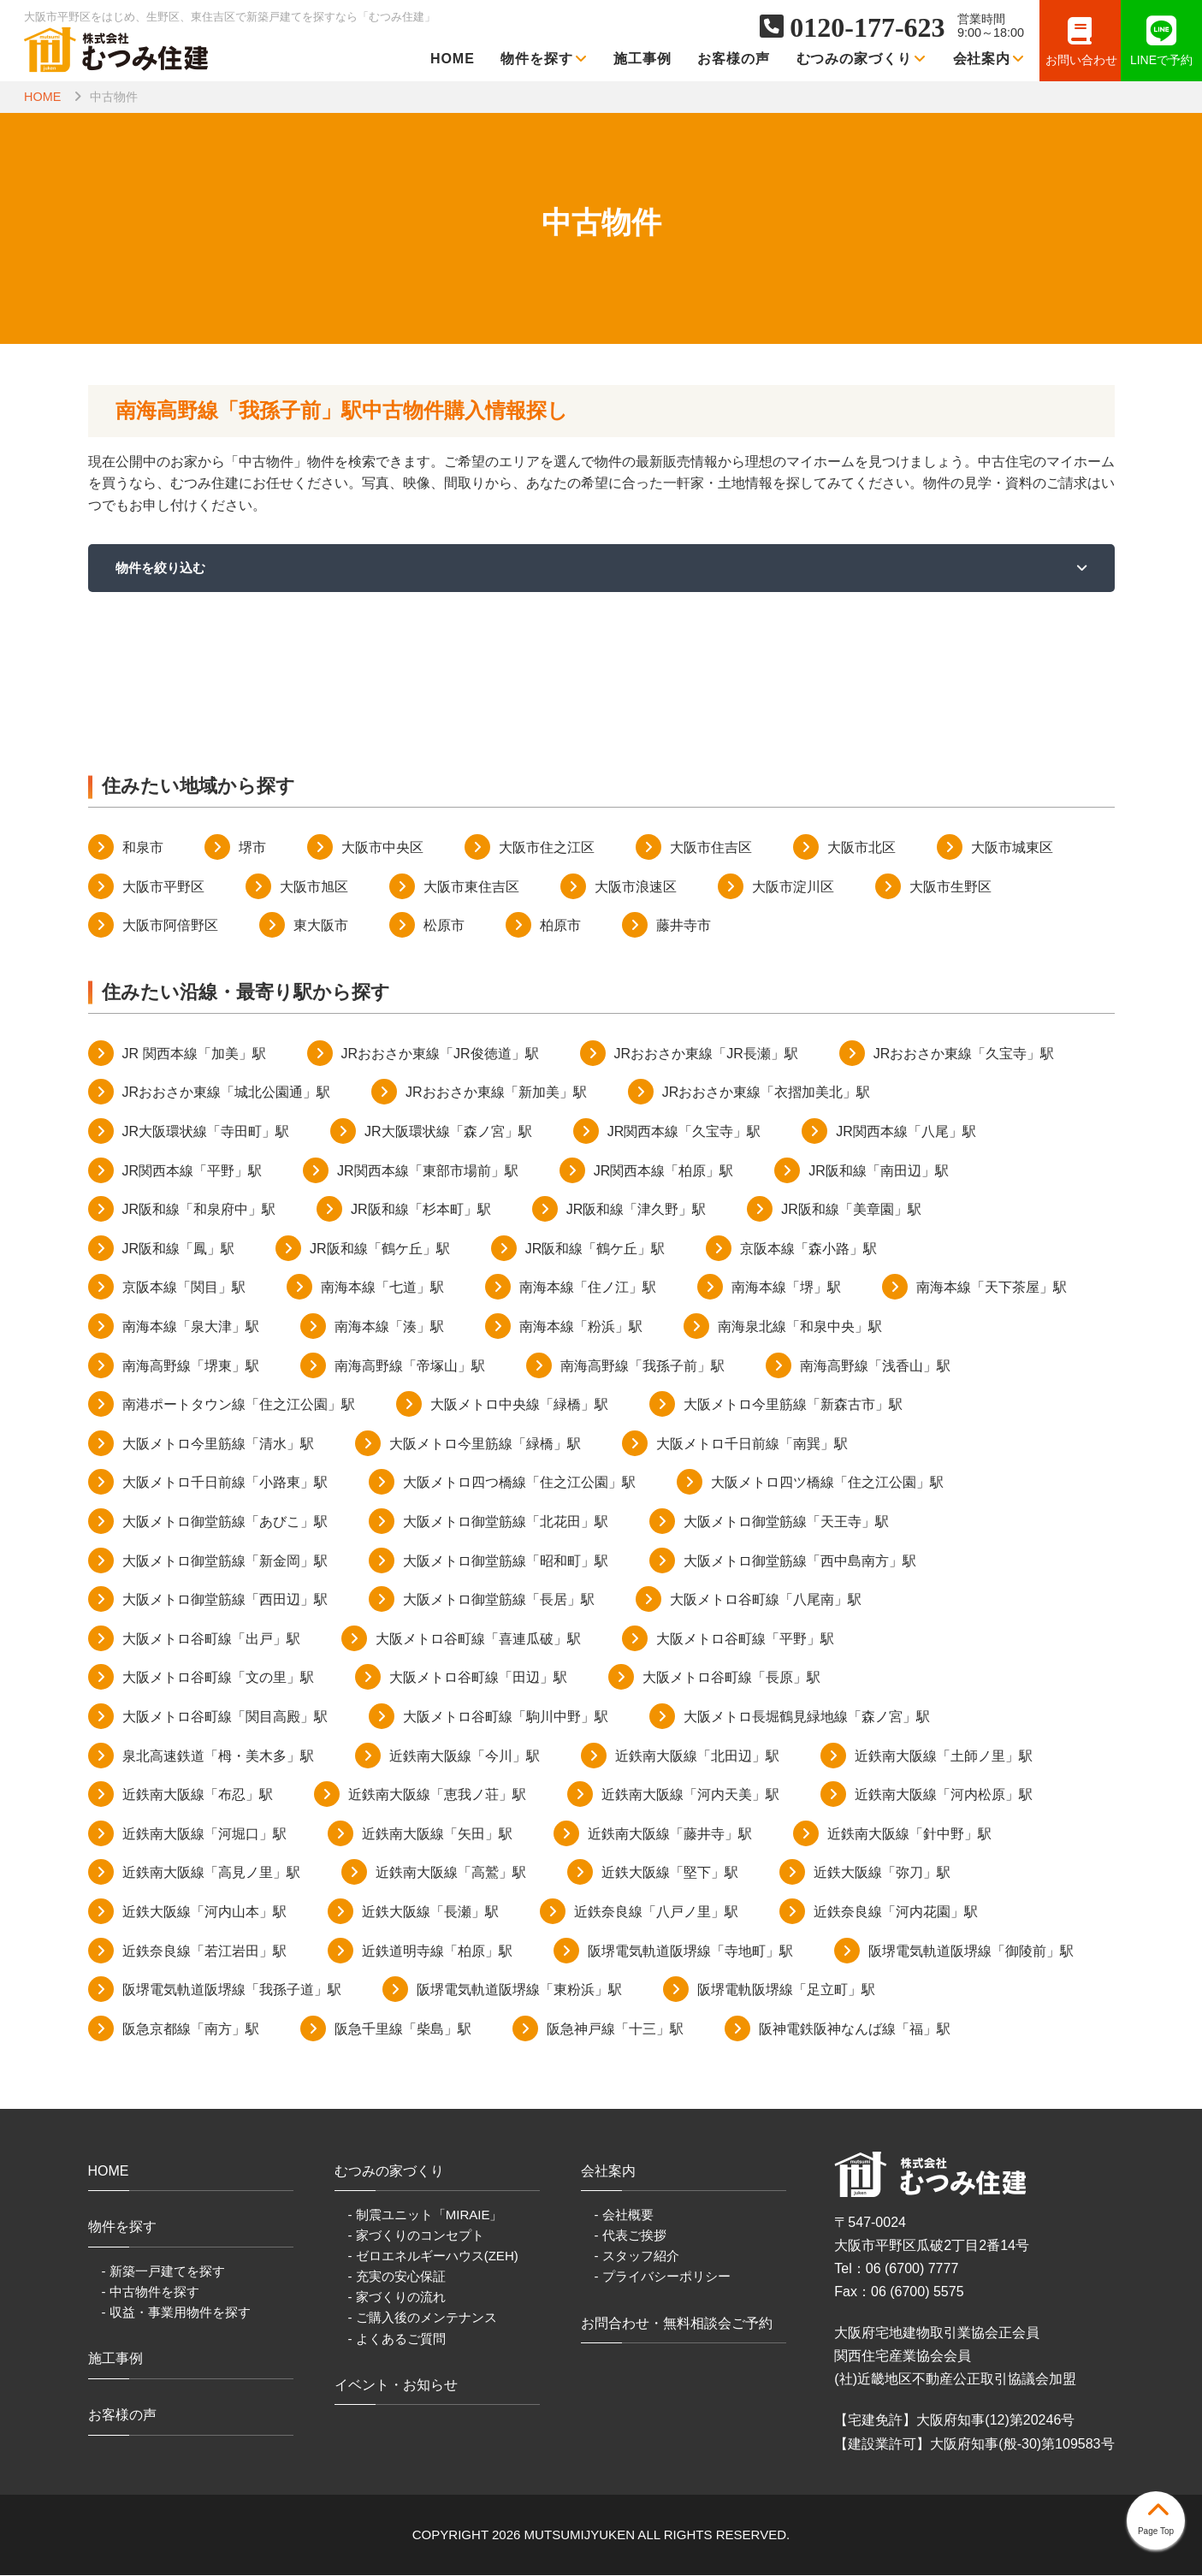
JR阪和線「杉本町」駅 (421, 1211)
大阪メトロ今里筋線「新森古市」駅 (793, 1406)
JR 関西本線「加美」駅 (194, 1054)
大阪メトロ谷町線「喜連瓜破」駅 (478, 1639)
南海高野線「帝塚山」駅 (410, 1366)
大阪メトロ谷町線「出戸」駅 (211, 1639)
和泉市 (142, 849)
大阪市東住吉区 (471, 887)
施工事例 (642, 58)
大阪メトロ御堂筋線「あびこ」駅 (225, 1522)
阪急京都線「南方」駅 (190, 2029)
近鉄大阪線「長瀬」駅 (430, 1912)
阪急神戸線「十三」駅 (615, 2029)
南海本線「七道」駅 (382, 1289)
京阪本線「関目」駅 (184, 1289)
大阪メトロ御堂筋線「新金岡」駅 (225, 1561)
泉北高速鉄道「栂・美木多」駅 (218, 1757)
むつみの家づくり (861, 58)
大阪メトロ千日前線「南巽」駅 (752, 1444)
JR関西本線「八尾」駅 (906, 1132)
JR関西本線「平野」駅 (192, 1171)
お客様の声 (733, 58)
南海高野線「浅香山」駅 (875, 1366)
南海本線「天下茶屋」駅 (991, 1289)
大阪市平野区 (163, 887)
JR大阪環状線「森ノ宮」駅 (448, 1132)
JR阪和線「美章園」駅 (851, 1211)
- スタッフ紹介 (637, 2257)
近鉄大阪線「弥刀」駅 (882, 1874)
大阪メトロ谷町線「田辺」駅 (478, 1679)
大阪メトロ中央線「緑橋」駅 (519, 1406)
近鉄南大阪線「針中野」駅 (909, 1834)
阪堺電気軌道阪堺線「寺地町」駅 (690, 1952)
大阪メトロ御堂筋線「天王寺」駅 (786, 1522)
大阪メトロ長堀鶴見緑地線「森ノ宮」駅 (807, 1717)
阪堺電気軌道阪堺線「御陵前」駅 (971, 1952)
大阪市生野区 (950, 887)
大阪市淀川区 (793, 887)
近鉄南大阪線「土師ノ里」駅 (944, 1757)
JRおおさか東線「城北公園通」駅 (226, 1094)
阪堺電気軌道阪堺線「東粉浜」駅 (519, 1991)
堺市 (252, 849)
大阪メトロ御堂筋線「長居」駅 (499, 1601)
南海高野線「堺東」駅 (190, 1366)
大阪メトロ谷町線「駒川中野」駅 (505, 1717)
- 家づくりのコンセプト (416, 2237)
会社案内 (989, 58)
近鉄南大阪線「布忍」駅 (197, 1796)
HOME (452, 58)
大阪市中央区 (382, 849)
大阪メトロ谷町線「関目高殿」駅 (225, 1717)
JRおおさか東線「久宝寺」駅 (964, 1054)
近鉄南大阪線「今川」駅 (464, 1757)
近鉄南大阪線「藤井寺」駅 (670, 1834)
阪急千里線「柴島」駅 (403, 2029)
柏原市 (560, 927)
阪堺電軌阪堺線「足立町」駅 (786, 1991)
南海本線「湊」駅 (389, 1327)
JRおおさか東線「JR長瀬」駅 (706, 1054)
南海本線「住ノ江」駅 (587, 1289)
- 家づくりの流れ (397, 2298)
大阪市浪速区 (636, 887)
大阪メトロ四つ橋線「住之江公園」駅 (519, 1484)
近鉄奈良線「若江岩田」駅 (204, 1952)
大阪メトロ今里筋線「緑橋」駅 (485, 1444)
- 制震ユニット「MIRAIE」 (425, 2216)
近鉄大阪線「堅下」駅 (669, 1874)
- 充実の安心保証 (397, 2278)
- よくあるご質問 (397, 2339)
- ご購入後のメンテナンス (422, 2319)
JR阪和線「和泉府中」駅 (199, 1211)
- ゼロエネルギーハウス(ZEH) (433, 2257)
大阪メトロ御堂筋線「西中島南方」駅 (800, 1561)
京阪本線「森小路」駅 (808, 1249)
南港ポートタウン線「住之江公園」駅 (238, 1406)
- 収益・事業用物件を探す (176, 2313)
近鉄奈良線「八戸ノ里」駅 (656, 1912)
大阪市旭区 (314, 887)
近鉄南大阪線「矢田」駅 (437, 1834)
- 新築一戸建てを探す (163, 2272)
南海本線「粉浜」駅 (580, 1327)
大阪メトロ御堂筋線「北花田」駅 (505, 1522)
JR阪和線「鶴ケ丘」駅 (380, 1249)
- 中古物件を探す (150, 2292)
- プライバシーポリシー (663, 2278)
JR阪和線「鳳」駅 (178, 1249)
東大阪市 (320, 927)
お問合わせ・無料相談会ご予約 (677, 2324)
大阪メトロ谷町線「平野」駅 (745, 1639)
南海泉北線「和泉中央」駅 (800, 1327)
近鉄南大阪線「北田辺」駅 (697, 1757)
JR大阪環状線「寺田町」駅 (206, 1132)
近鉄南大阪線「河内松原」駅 (944, 1796)
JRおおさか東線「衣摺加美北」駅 (766, 1094)
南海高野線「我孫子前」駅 (642, 1366)
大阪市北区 (861, 849)
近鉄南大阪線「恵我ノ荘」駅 (437, 1796)
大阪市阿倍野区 (170, 927)
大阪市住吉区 (711, 849)
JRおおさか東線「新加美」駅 (496, 1094)
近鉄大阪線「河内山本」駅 (204, 1912)
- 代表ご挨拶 (630, 2237)
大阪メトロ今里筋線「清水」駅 (218, 1444)
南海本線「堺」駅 (786, 1289)
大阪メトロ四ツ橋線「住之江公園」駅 (827, 1484)
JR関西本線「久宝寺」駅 (684, 1132)
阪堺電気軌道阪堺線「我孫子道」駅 (231, 1991)
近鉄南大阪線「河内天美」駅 (690, 1796)
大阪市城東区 (1012, 849)
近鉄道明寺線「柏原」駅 (437, 1952)
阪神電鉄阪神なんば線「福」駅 (854, 2029)
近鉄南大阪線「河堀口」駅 (204, 1834)
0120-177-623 (867, 27)
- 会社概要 (624, 2216)
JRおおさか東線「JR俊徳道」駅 (440, 1054)
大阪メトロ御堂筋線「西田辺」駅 (225, 1601)
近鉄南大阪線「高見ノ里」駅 (211, 1874)
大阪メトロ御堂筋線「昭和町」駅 (505, 1561)
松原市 (444, 927)
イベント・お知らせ (396, 2385)
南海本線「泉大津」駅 (190, 1327)
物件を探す (544, 58)
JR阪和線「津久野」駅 (636, 1211)
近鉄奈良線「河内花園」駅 (896, 1912)
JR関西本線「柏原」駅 (664, 1171)
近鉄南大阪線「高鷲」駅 (451, 1874)
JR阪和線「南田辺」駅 (878, 1171)
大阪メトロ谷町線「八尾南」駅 (766, 1601)
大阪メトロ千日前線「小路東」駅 (225, 1484)
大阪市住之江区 (547, 849)
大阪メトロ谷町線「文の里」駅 (218, 1679)
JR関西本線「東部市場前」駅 (427, 1171)
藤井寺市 (683, 927)
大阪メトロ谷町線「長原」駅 (731, 1679)
